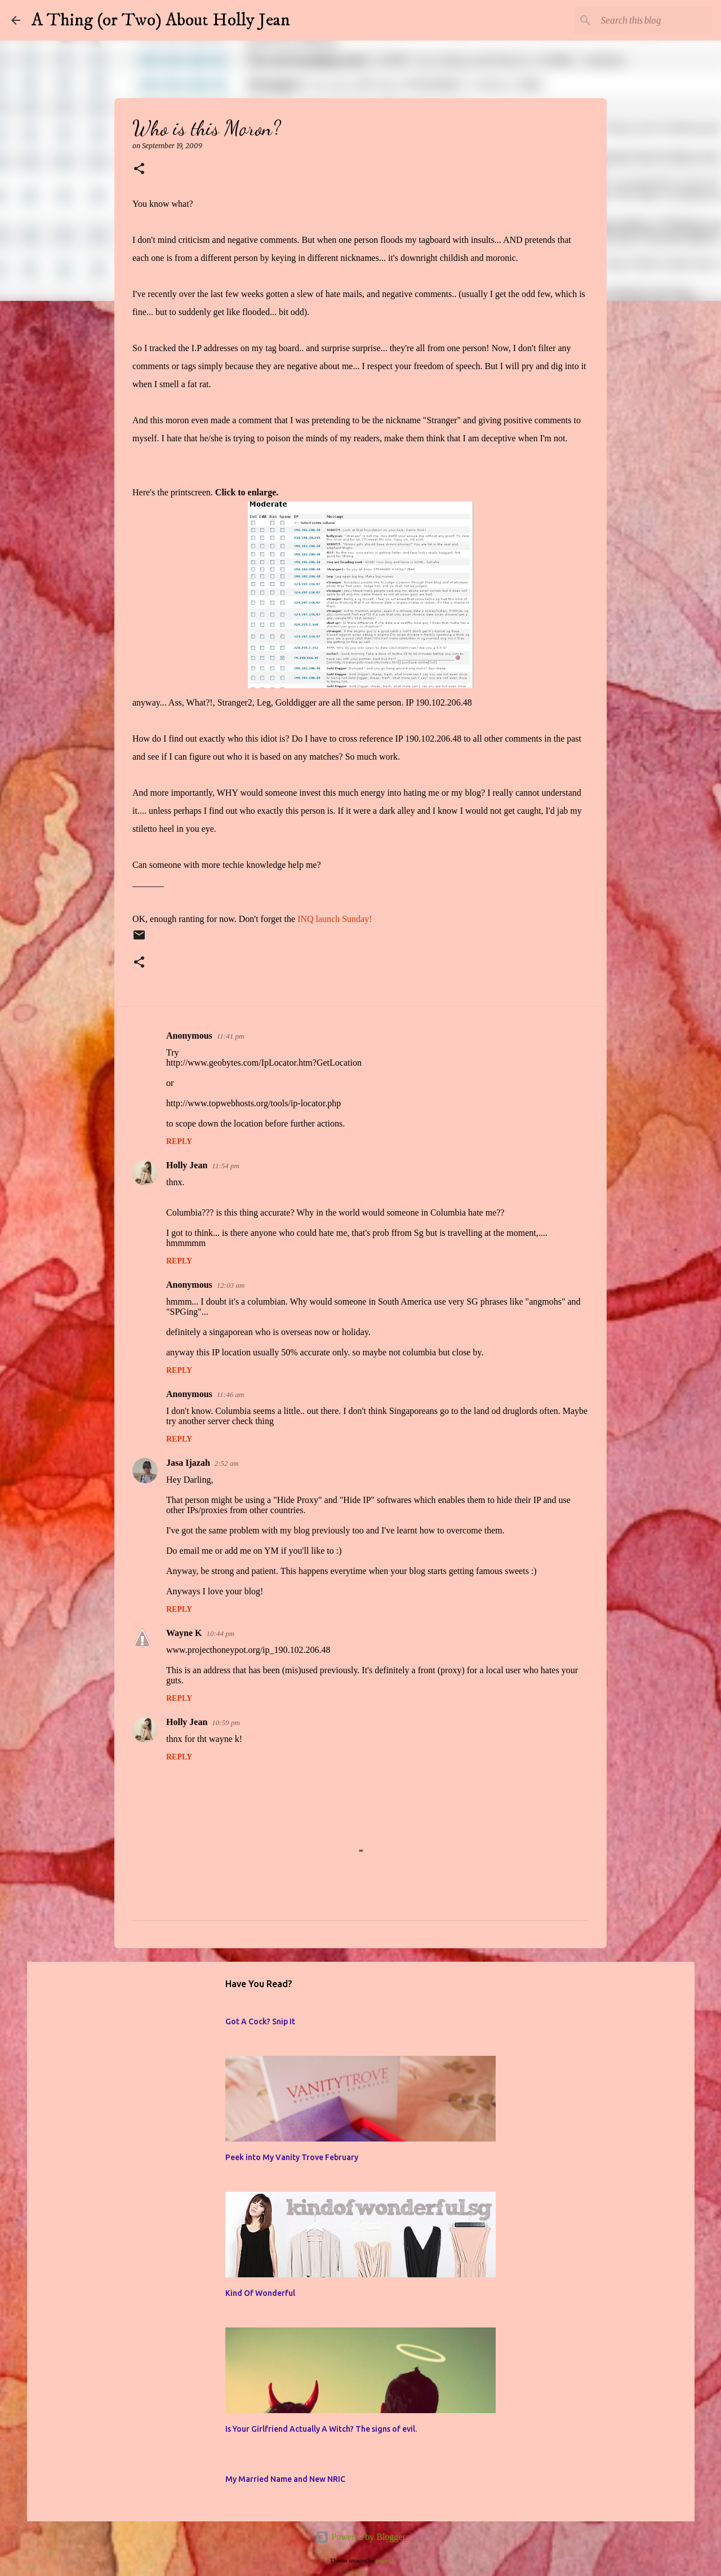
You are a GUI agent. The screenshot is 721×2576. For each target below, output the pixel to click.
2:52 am (227, 1463)
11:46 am (230, 1394)
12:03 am (230, 1285)
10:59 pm (225, 1722)
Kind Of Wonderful (260, 2293)
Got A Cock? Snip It (260, 2021)
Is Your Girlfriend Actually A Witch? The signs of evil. (321, 2428)
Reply (179, 1141)
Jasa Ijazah (188, 1462)
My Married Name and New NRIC (285, 2479)
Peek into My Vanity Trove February (291, 2157)
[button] (139, 169)
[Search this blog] (653, 20)
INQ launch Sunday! (334, 919)
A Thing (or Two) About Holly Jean (161, 20)
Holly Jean (186, 1165)
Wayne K (184, 1633)
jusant (383, 2560)
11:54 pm (225, 1165)
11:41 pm (230, 1036)
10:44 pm (220, 1633)
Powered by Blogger (360, 2537)
